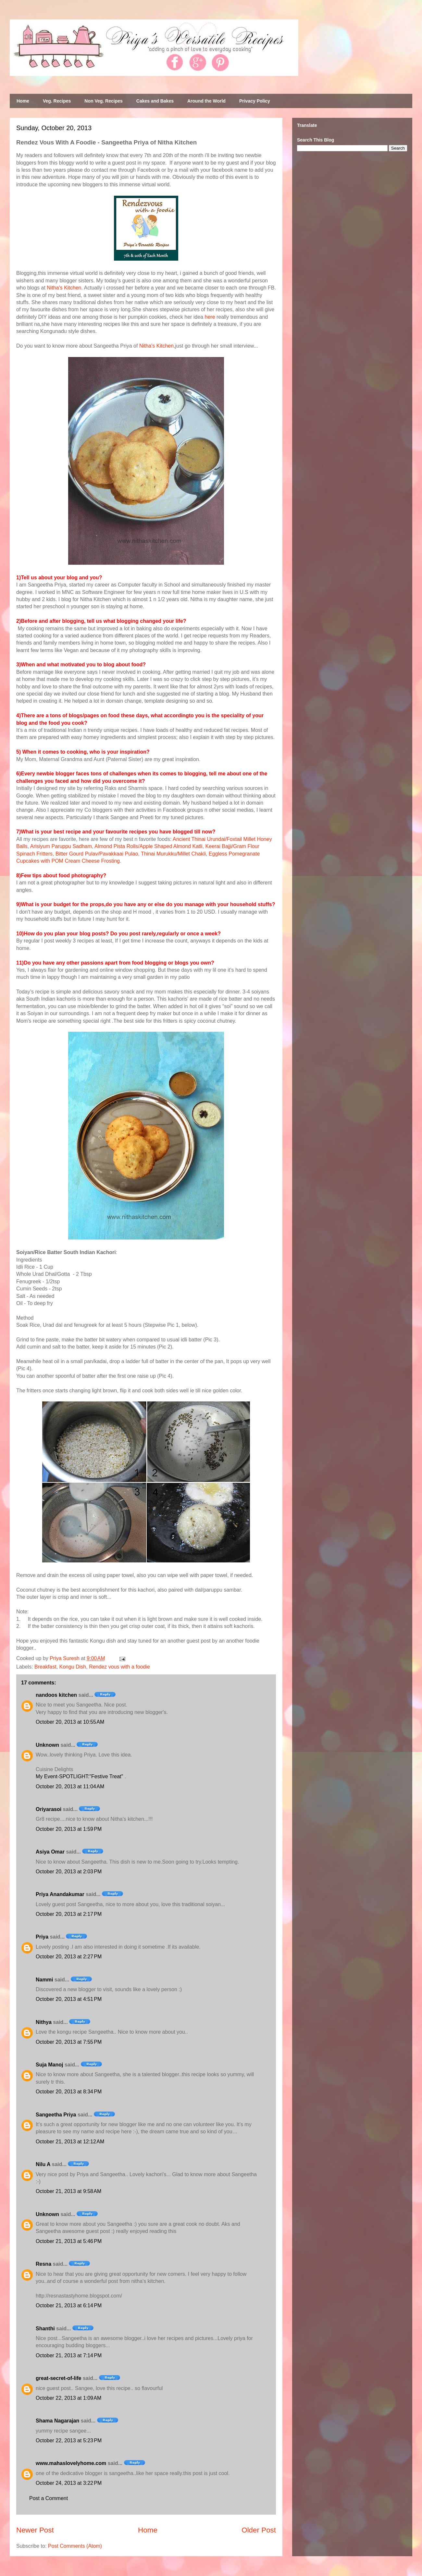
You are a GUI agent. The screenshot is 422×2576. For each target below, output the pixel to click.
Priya (42, 1937)
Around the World (206, 101)
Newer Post (35, 2530)
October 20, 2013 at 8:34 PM (69, 2091)
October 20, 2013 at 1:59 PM (69, 1829)
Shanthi (45, 2328)
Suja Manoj (49, 2064)
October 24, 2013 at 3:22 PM (69, 2483)
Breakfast (45, 1667)
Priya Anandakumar (60, 1894)
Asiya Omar (50, 1852)
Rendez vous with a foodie (119, 1667)
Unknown (47, 1745)
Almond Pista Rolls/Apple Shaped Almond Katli (148, 846)
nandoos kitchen (56, 1695)
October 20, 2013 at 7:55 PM (69, 2042)
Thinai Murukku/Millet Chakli (173, 854)
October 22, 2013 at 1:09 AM (68, 2398)
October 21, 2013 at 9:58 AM (68, 2191)
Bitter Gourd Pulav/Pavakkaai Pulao (97, 854)
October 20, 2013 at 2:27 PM (69, 1956)
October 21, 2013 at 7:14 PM (69, 2355)
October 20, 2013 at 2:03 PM (69, 1871)
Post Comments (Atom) (75, 2546)
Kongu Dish (72, 1667)
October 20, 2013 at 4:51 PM (69, 1999)
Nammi (44, 1979)
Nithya (44, 2022)
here (210, 317)
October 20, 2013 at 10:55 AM (70, 1722)
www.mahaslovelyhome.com (71, 2463)
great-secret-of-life (58, 2378)
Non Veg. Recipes (103, 101)
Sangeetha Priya (56, 2114)
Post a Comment (48, 2498)
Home (23, 101)
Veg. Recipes (57, 101)
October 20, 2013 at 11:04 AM (70, 1786)
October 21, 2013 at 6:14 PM (69, 2305)
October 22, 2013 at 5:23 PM (69, 2440)
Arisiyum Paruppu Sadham (61, 846)
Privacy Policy (254, 101)
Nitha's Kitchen (64, 287)
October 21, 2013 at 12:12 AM (70, 2141)
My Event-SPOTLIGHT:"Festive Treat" (80, 1776)
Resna (43, 2264)
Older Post (259, 2530)
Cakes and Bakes (155, 101)
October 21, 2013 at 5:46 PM (69, 2241)
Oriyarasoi (48, 1809)
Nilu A (43, 2164)
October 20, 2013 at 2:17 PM (69, 1914)
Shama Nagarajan (57, 2420)
